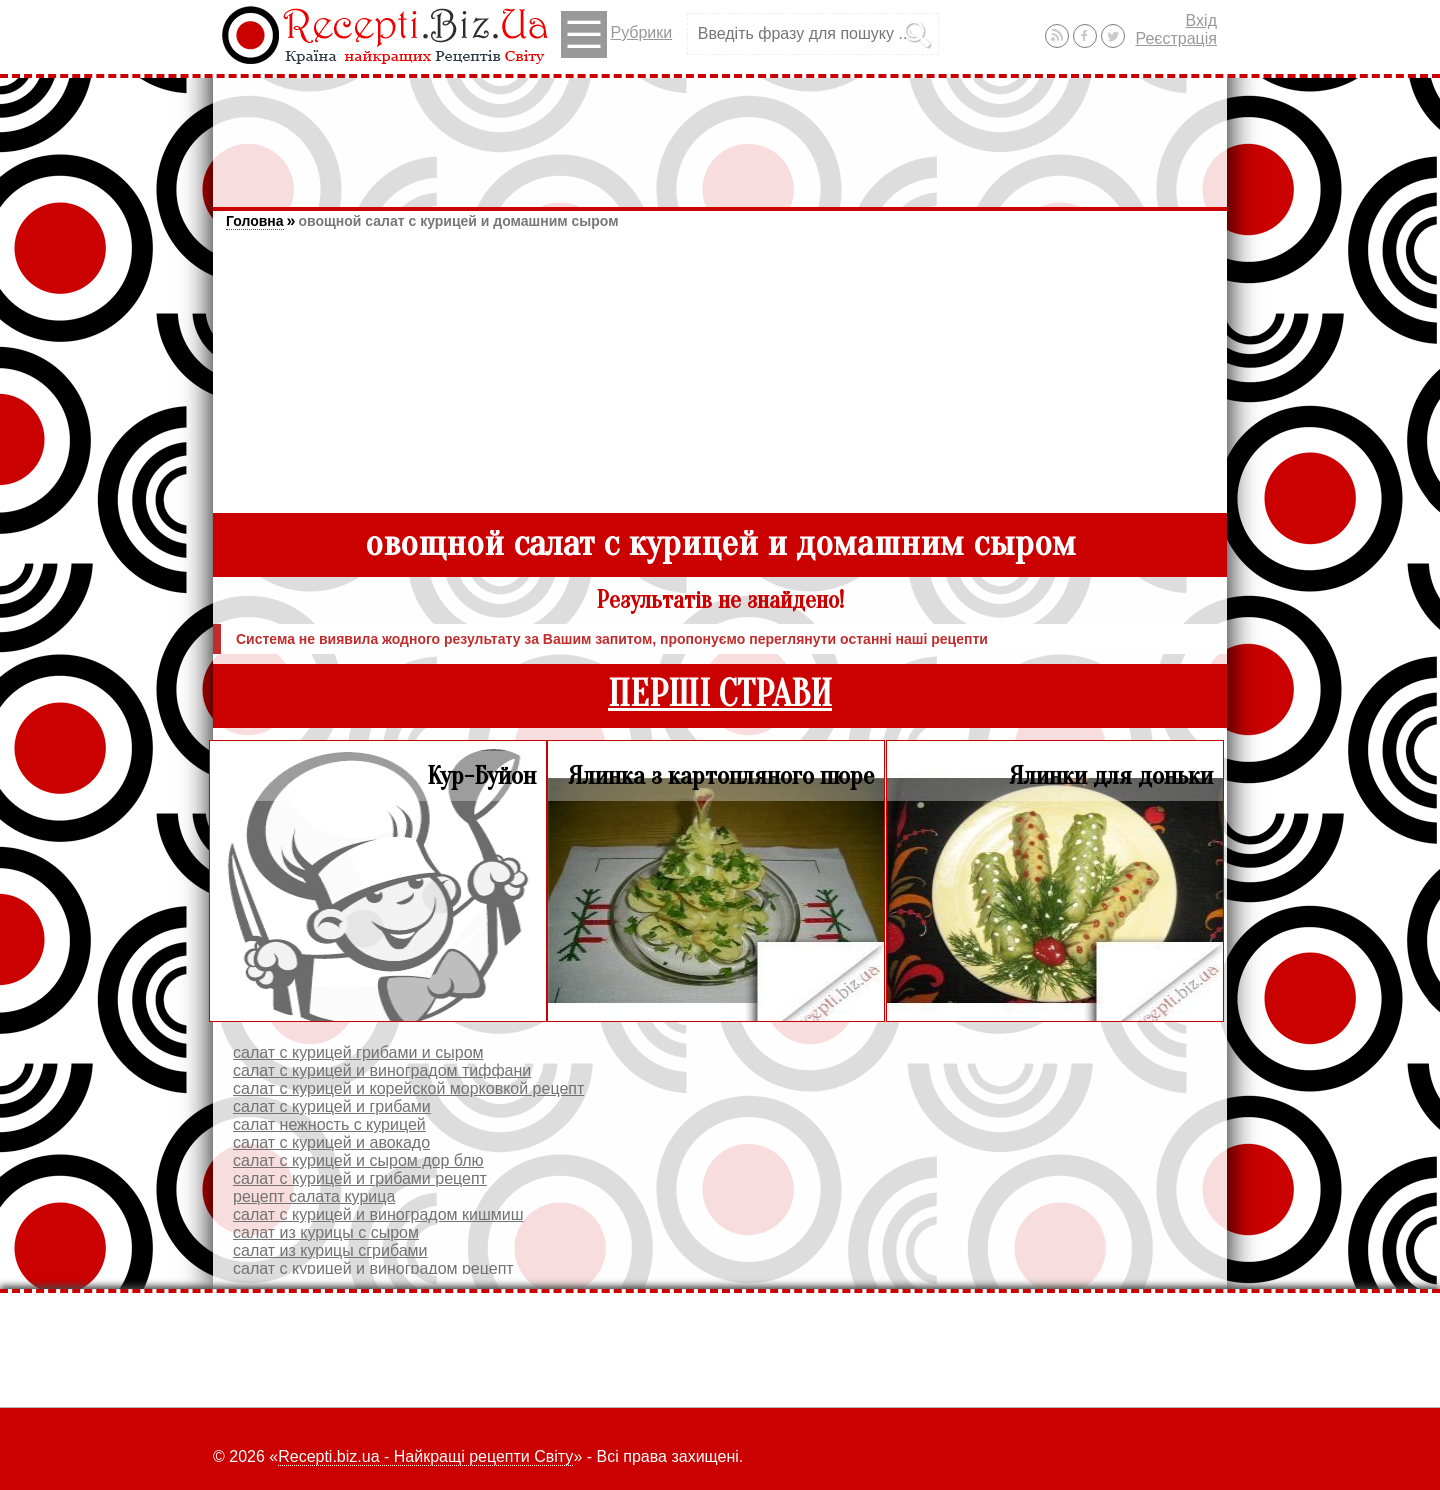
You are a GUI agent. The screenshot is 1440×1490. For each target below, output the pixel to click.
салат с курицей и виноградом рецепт (373, 1268)
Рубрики (616, 34)
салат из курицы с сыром (326, 1232)
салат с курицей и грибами (332, 1106)
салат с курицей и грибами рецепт (360, 1178)
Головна (255, 221)
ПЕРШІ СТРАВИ (720, 694)
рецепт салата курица (314, 1196)
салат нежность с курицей (329, 1124)
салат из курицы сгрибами (330, 1250)
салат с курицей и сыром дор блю (358, 1160)
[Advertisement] (720, 133)
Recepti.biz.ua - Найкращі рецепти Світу (425, 1456)
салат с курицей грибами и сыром (358, 1052)
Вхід (1201, 20)
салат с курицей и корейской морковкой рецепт (408, 1088)
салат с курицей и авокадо (331, 1142)
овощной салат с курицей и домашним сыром (458, 221)
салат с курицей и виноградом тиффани (382, 1070)
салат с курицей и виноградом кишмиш (378, 1214)
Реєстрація (1176, 38)
